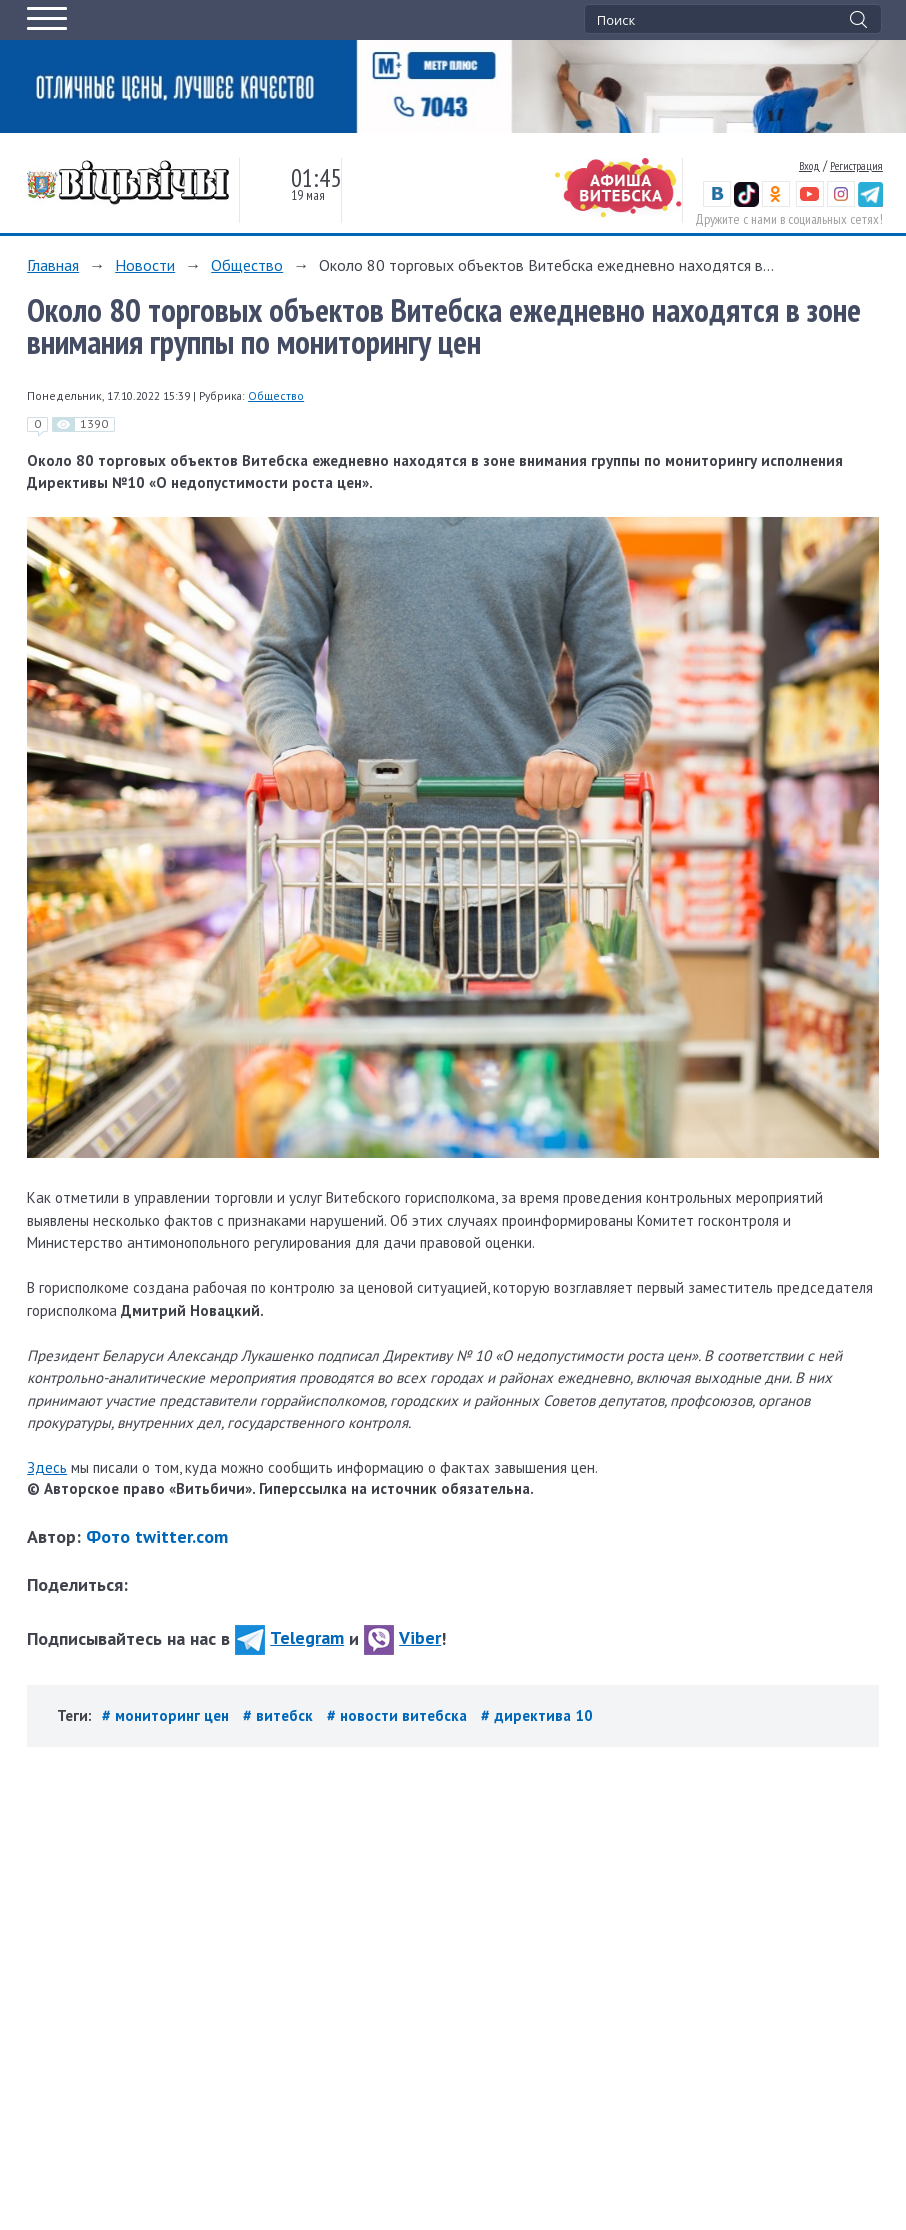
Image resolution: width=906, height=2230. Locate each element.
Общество (247, 265)
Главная (53, 265)
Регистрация (856, 165)
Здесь (47, 1467)
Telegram (289, 1637)
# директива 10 (537, 1715)
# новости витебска (399, 1715)
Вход (809, 165)
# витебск (280, 1715)
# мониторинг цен (167, 1715)
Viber (402, 1637)
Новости (145, 265)
